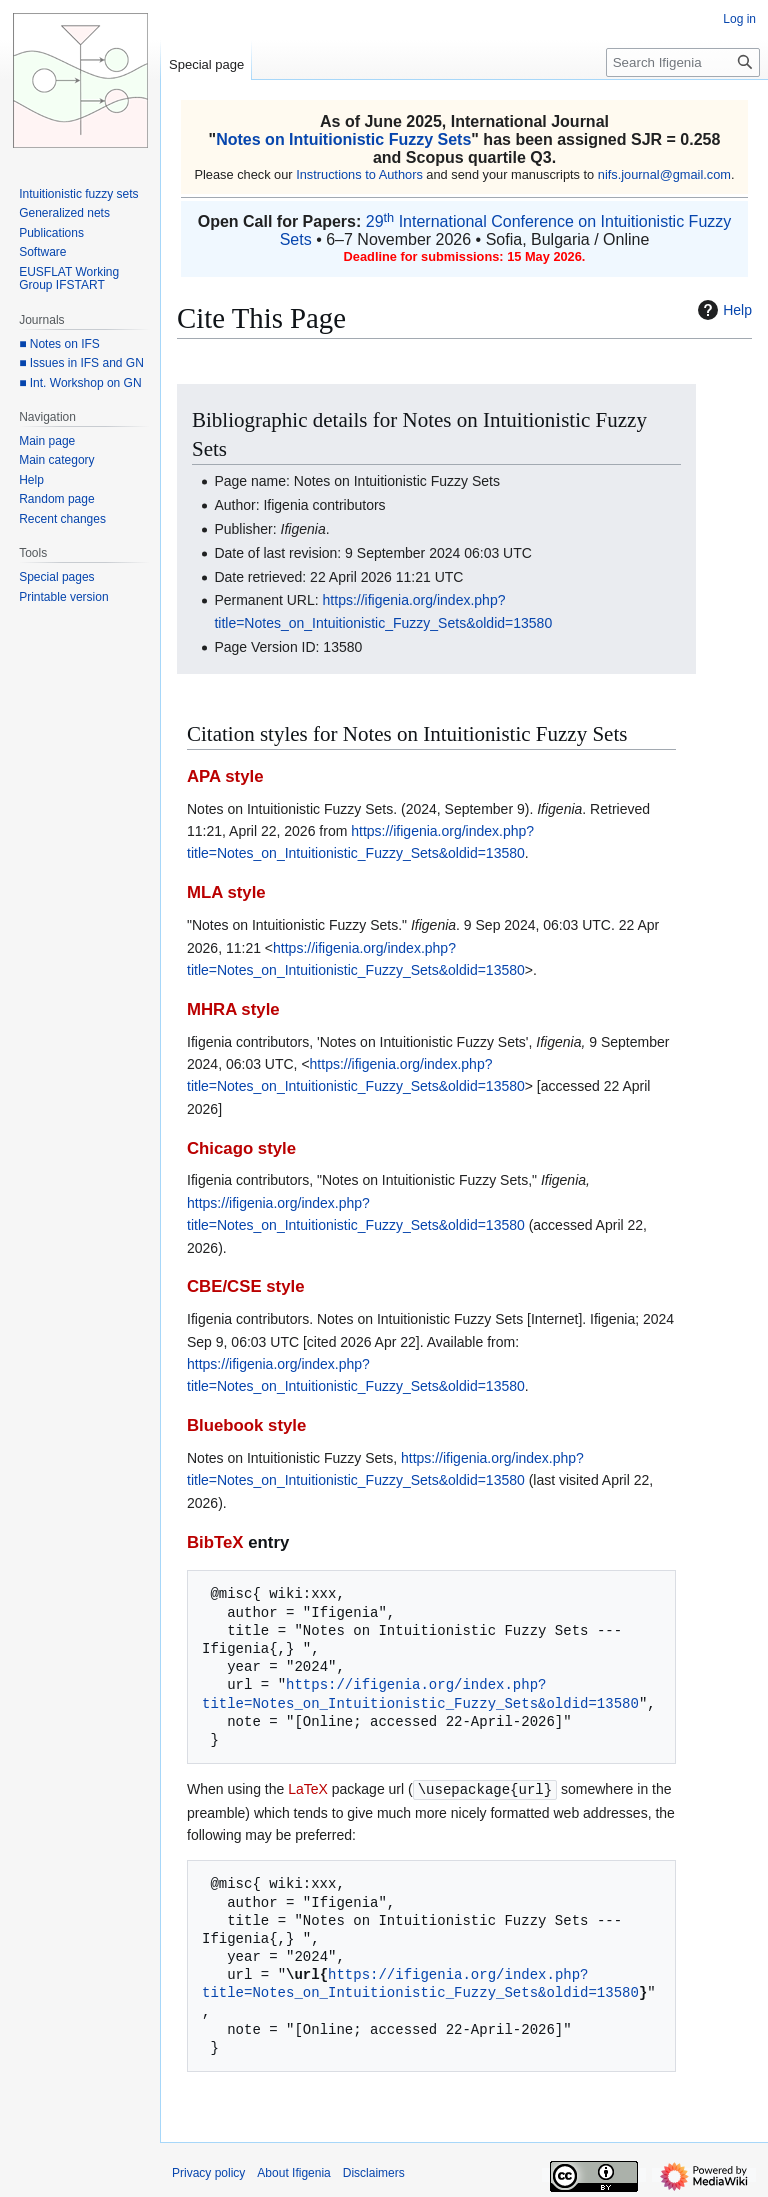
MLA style (226, 892)
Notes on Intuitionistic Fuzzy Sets (343, 139)
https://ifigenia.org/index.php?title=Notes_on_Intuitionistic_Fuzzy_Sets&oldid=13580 (420, 1693)
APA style (225, 776)
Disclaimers (374, 2172)
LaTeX (308, 1789)
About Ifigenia (293, 2172)
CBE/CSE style (246, 1286)
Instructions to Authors (359, 174)
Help (722, 310)
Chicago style (241, 1148)
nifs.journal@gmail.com (664, 174)
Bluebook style (246, 1425)
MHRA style (233, 1009)
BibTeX (215, 1542)
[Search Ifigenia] (683, 62)
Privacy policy (208, 2172)
